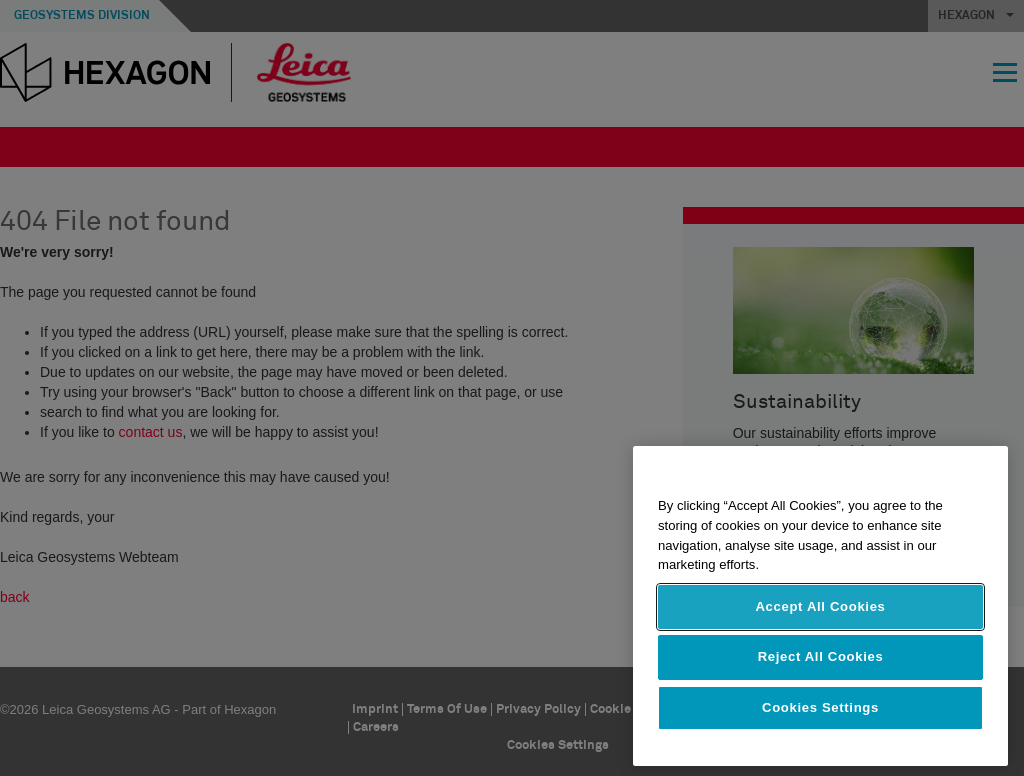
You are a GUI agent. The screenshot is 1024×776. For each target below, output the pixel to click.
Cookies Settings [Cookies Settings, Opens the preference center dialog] (820, 707)
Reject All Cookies (821, 656)
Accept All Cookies (820, 606)
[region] (820, 606)
